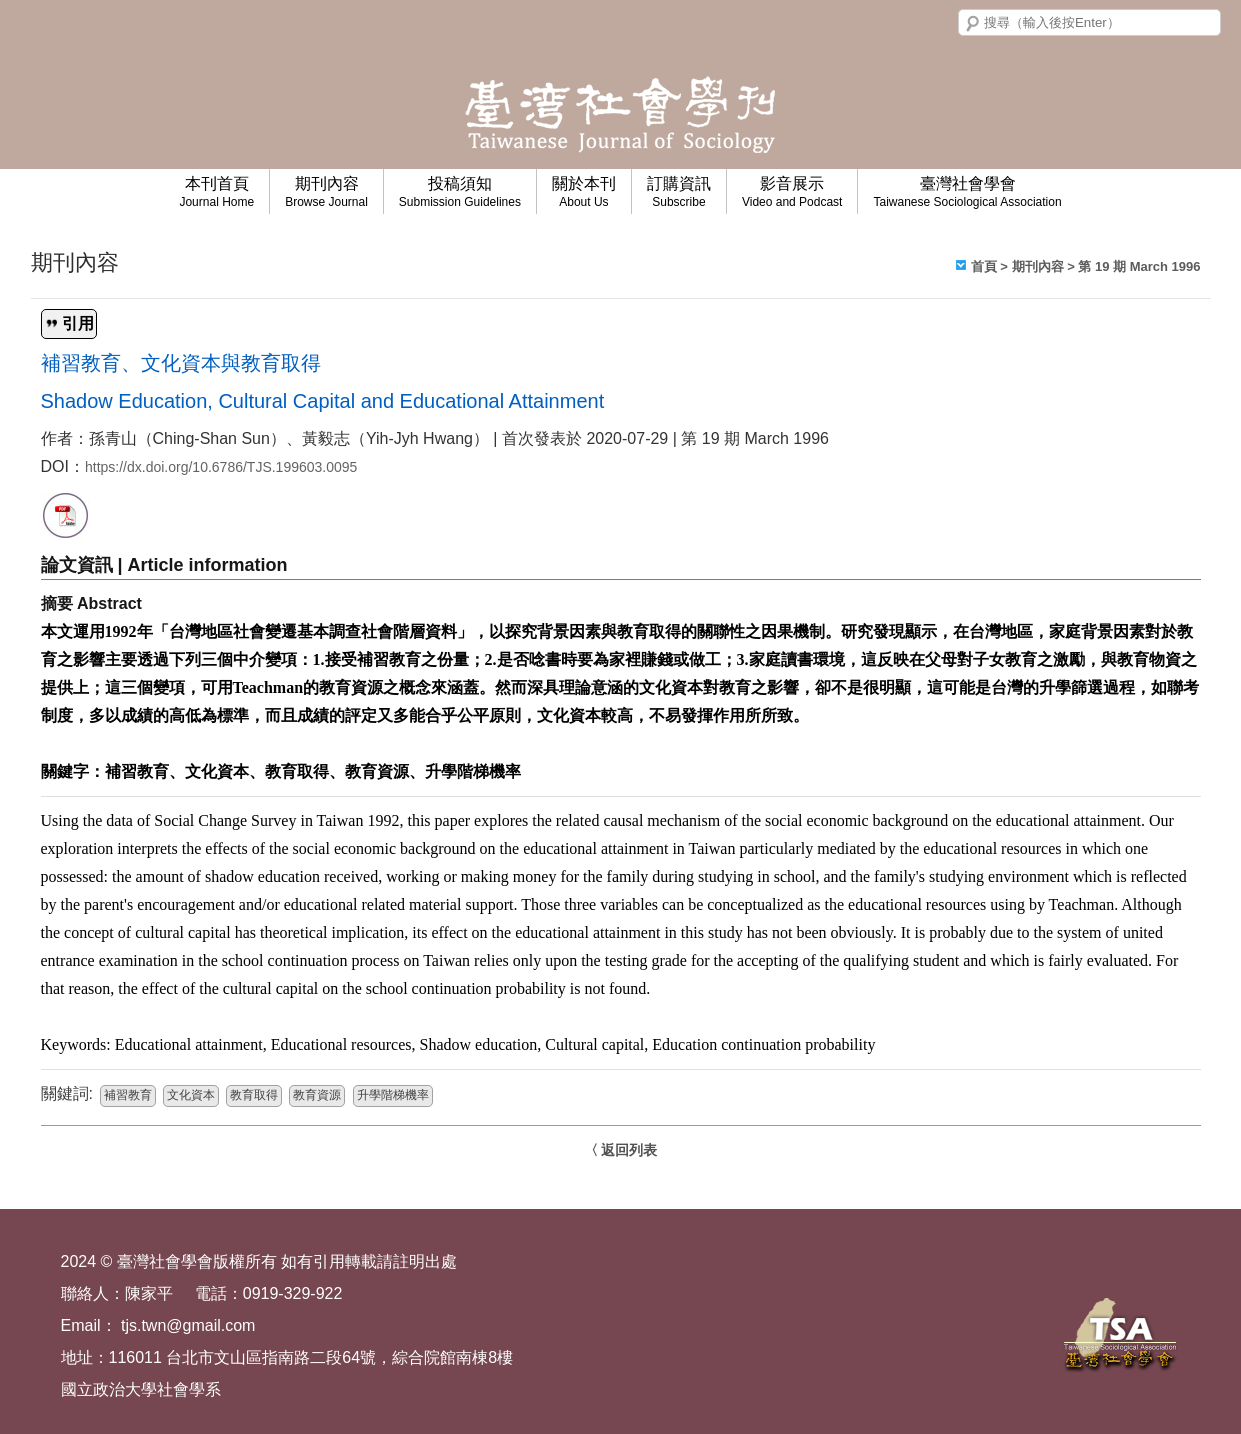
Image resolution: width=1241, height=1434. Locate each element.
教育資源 (317, 1096)
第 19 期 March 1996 (1139, 266)
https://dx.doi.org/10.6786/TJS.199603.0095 (221, 467)
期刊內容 (326, 192)
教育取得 (254, 1096)
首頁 (984, 266)
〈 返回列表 (621, 1150)
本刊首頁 (216, 192)
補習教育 (128, 1096)
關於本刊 (584, 192)
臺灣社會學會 (967, 192)
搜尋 (973, 24)
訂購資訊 (679, 192)
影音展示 (792, 192)
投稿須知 (460, 192)
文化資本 (191, 1096)
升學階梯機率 (393, 1096)
